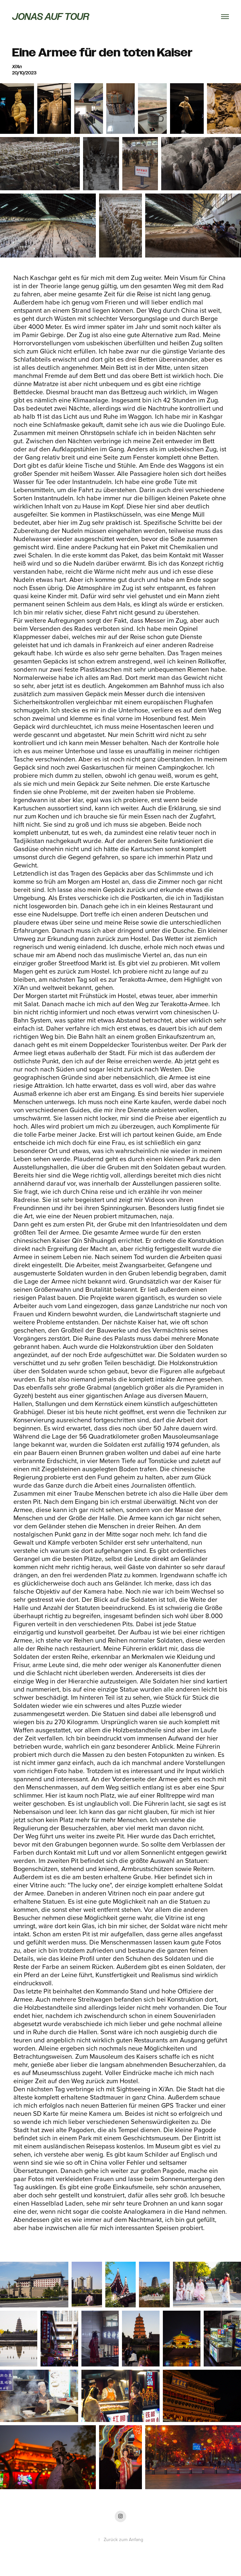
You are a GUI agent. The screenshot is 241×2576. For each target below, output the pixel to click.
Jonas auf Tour (50, 16)
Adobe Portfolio (132, 2564)
